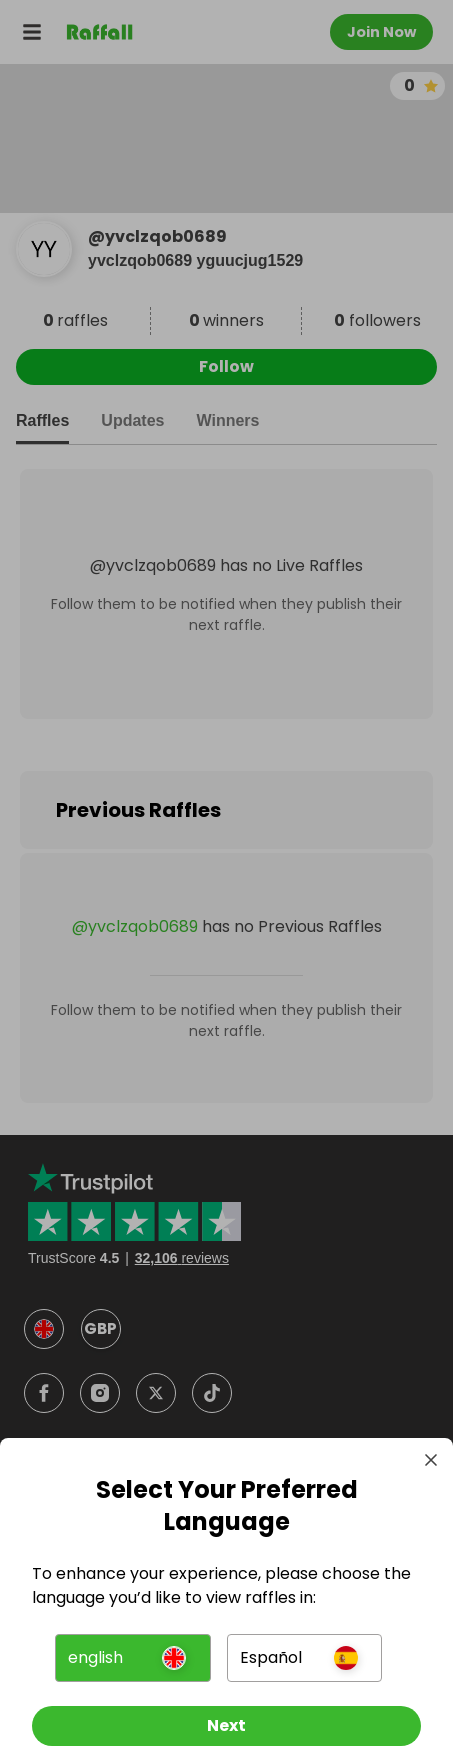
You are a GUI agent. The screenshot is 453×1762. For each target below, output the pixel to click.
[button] (133, 1658)
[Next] (226, 1726)
